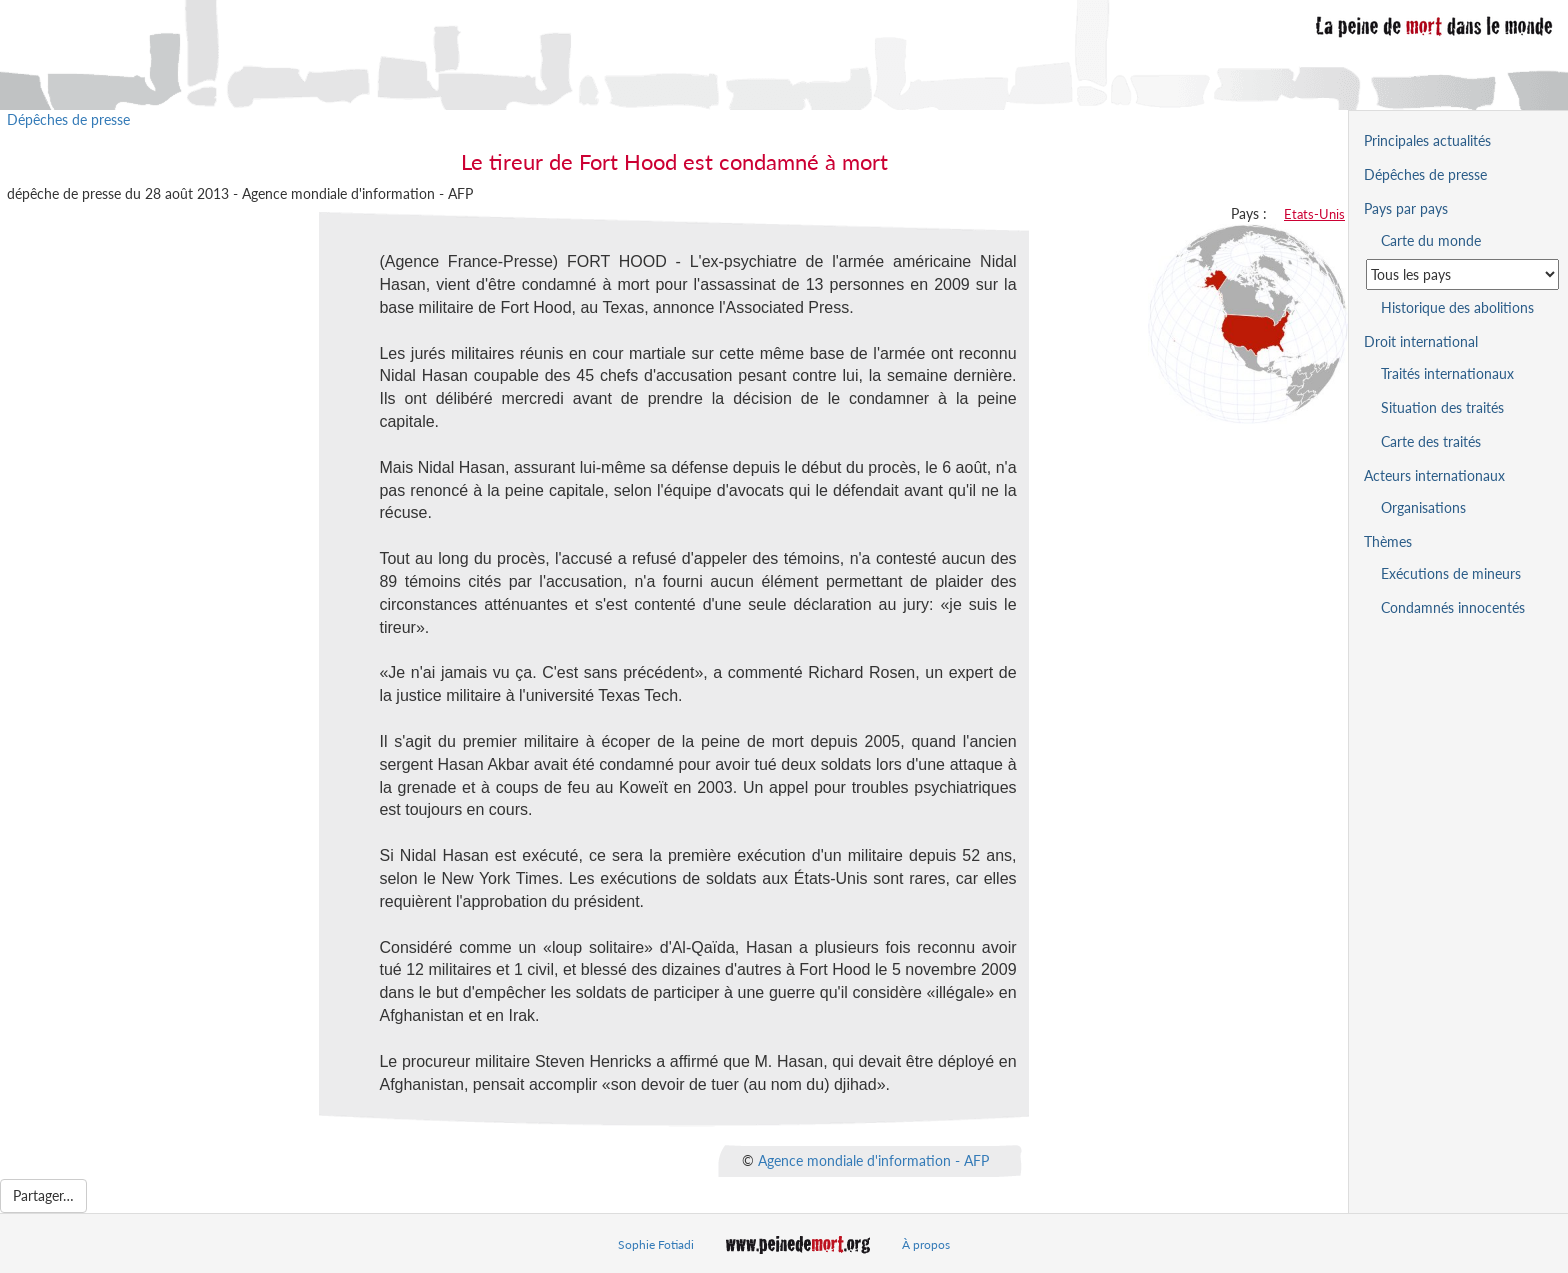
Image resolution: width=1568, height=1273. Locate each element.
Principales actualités (1427, 140)
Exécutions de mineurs (1451, 573)
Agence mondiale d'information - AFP (873, 1160)
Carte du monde (1431, 240)
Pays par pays (1406, 208)
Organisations (1423, 507)
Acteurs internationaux (1434, 475)
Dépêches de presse (68, 119)
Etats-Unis (1314, 214)
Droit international (1421, 341)
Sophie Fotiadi (656, 1244)
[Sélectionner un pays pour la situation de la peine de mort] (1462, 274)
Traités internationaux (1447, 373)
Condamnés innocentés (1453, 607)
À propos (926, 1244)
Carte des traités (1431, 441)
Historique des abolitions (1457, 307)
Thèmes (1388, 541)
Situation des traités (1442, 407)
